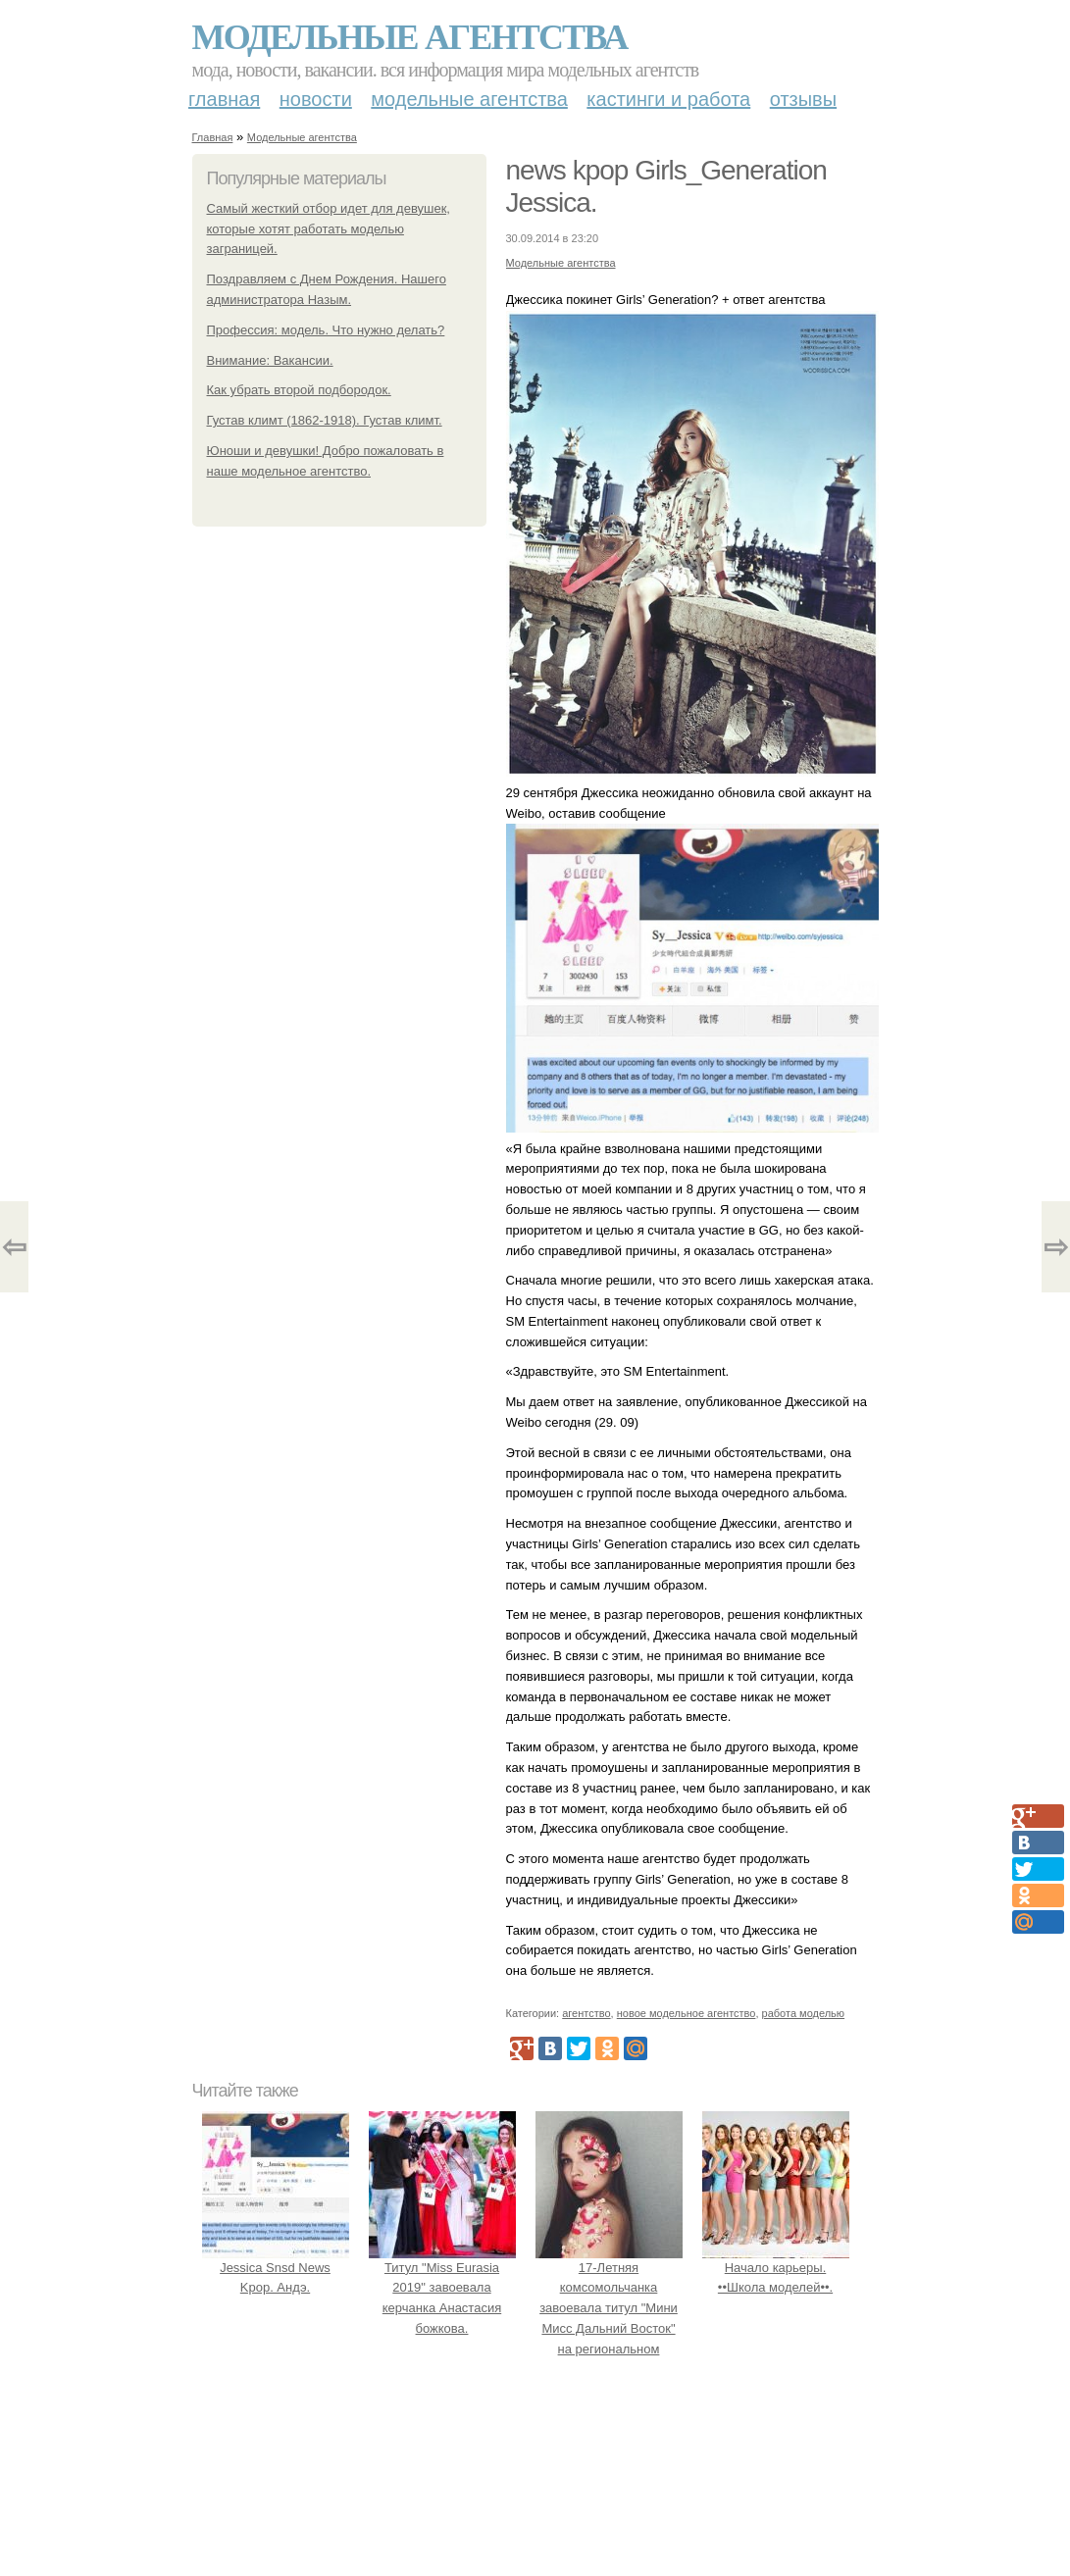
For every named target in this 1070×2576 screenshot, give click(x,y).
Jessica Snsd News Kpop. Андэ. (275, 2268)
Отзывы (803, 99)
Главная (224, 99)
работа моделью (803, 2013)
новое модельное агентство (686, 2013)
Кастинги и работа (668, 99)
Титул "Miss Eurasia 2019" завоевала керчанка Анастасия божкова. (442, 2288)
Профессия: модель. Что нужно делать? (326, 330)
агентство (586, 2013)
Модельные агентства (410, 37)
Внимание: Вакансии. (270, 360)
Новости (316, 99)
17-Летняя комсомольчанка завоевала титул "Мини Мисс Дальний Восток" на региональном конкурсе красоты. (609, 2308)
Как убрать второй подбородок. (299, 389)
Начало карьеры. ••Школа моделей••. (775, 2268)
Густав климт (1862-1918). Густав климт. (324, 420)
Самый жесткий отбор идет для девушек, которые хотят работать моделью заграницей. (328, 229)
